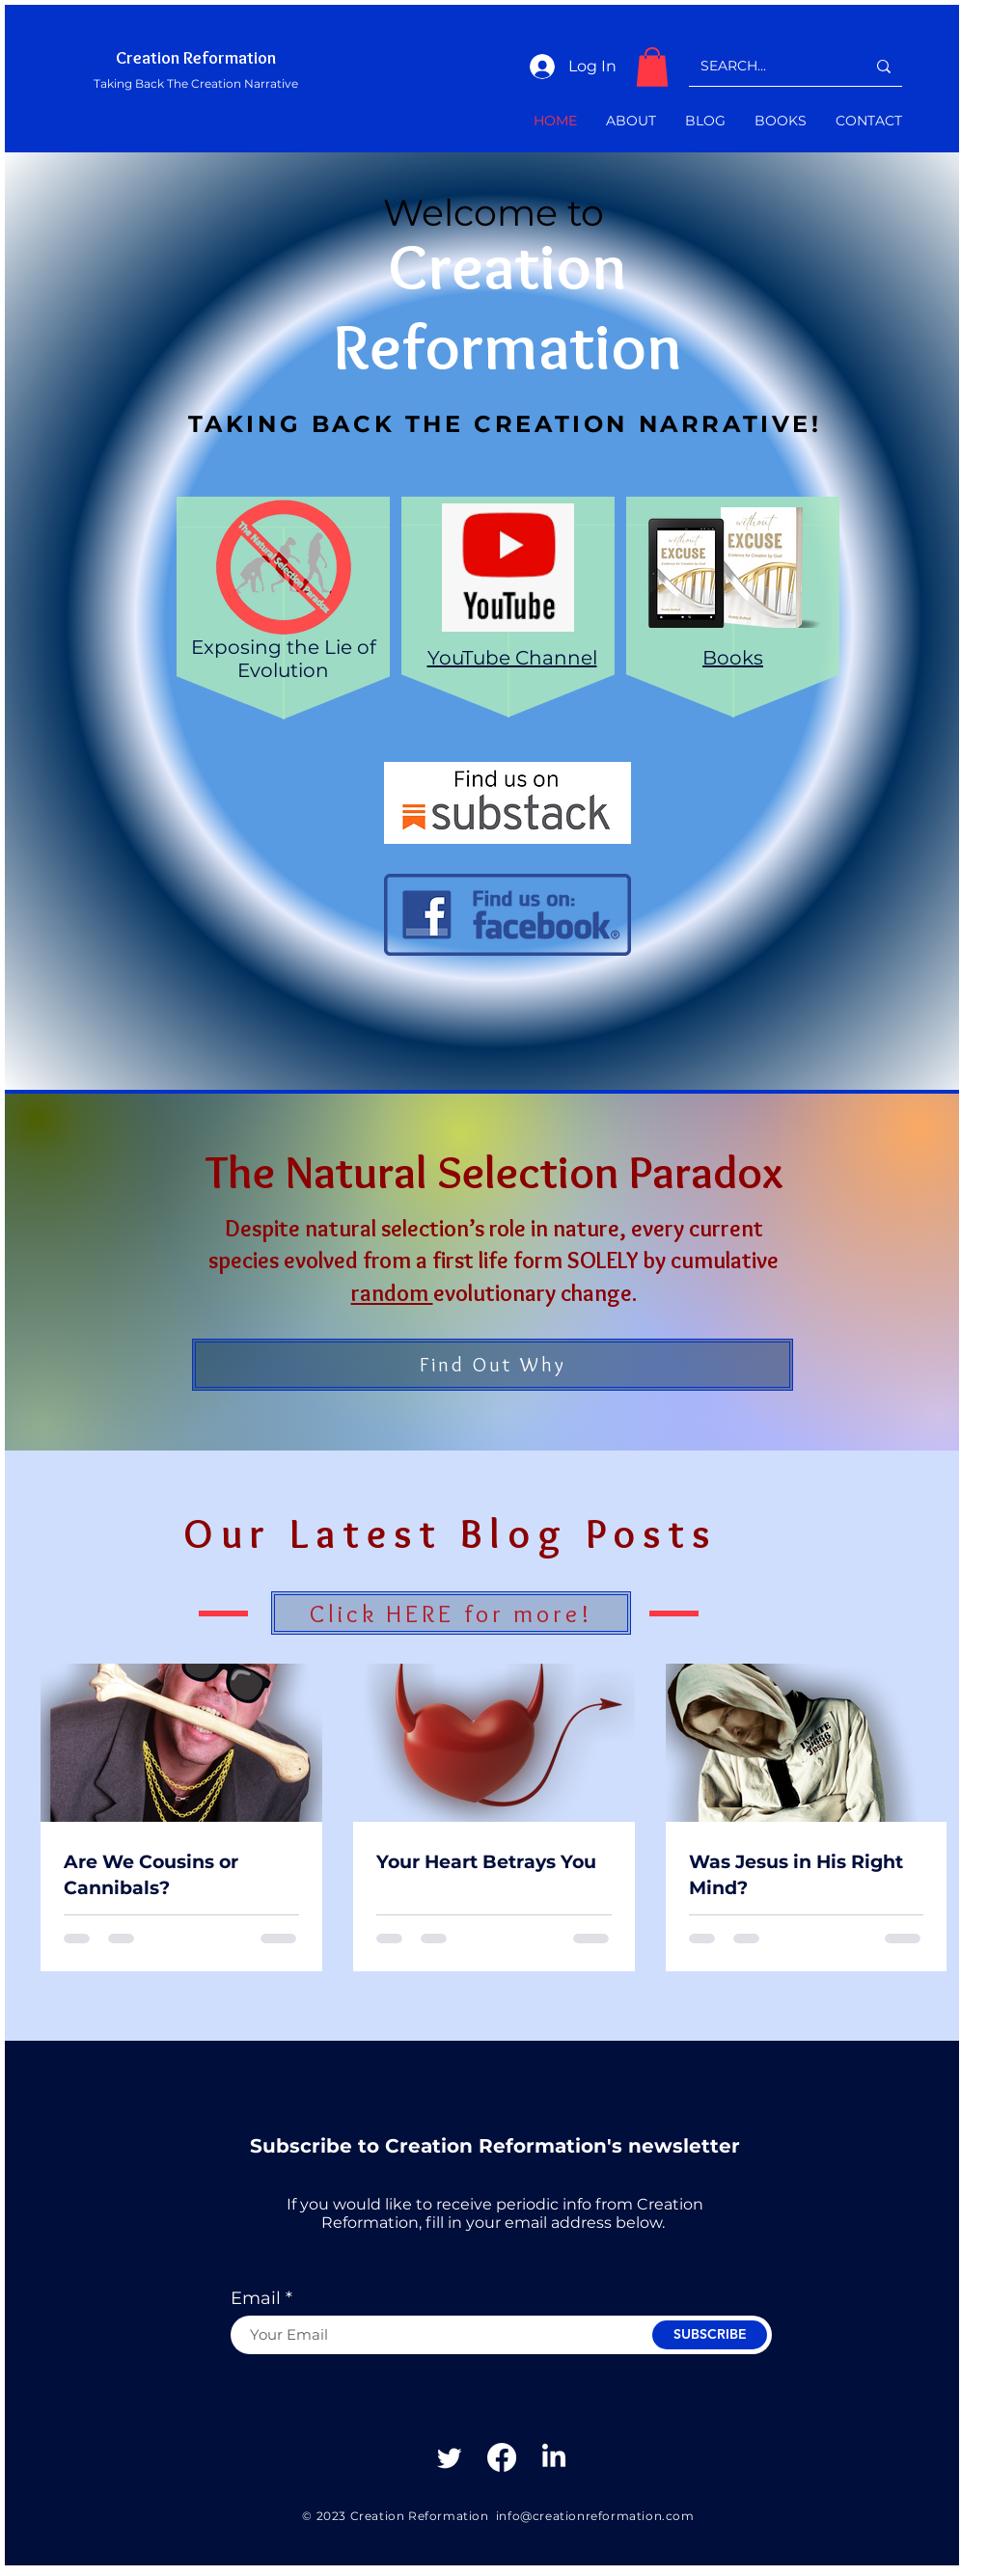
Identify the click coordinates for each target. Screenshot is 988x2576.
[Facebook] (501, 2457)
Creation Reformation (196, 57)
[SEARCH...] (768, 66)
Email (256, 2298)
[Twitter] (449, 2457)
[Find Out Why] (492, 1365)
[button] (652, 67)
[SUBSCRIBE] (709, 2334)
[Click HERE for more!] (451, 1613)
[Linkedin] (553, 2457)
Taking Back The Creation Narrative (196, 83)
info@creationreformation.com (595, 2515)
